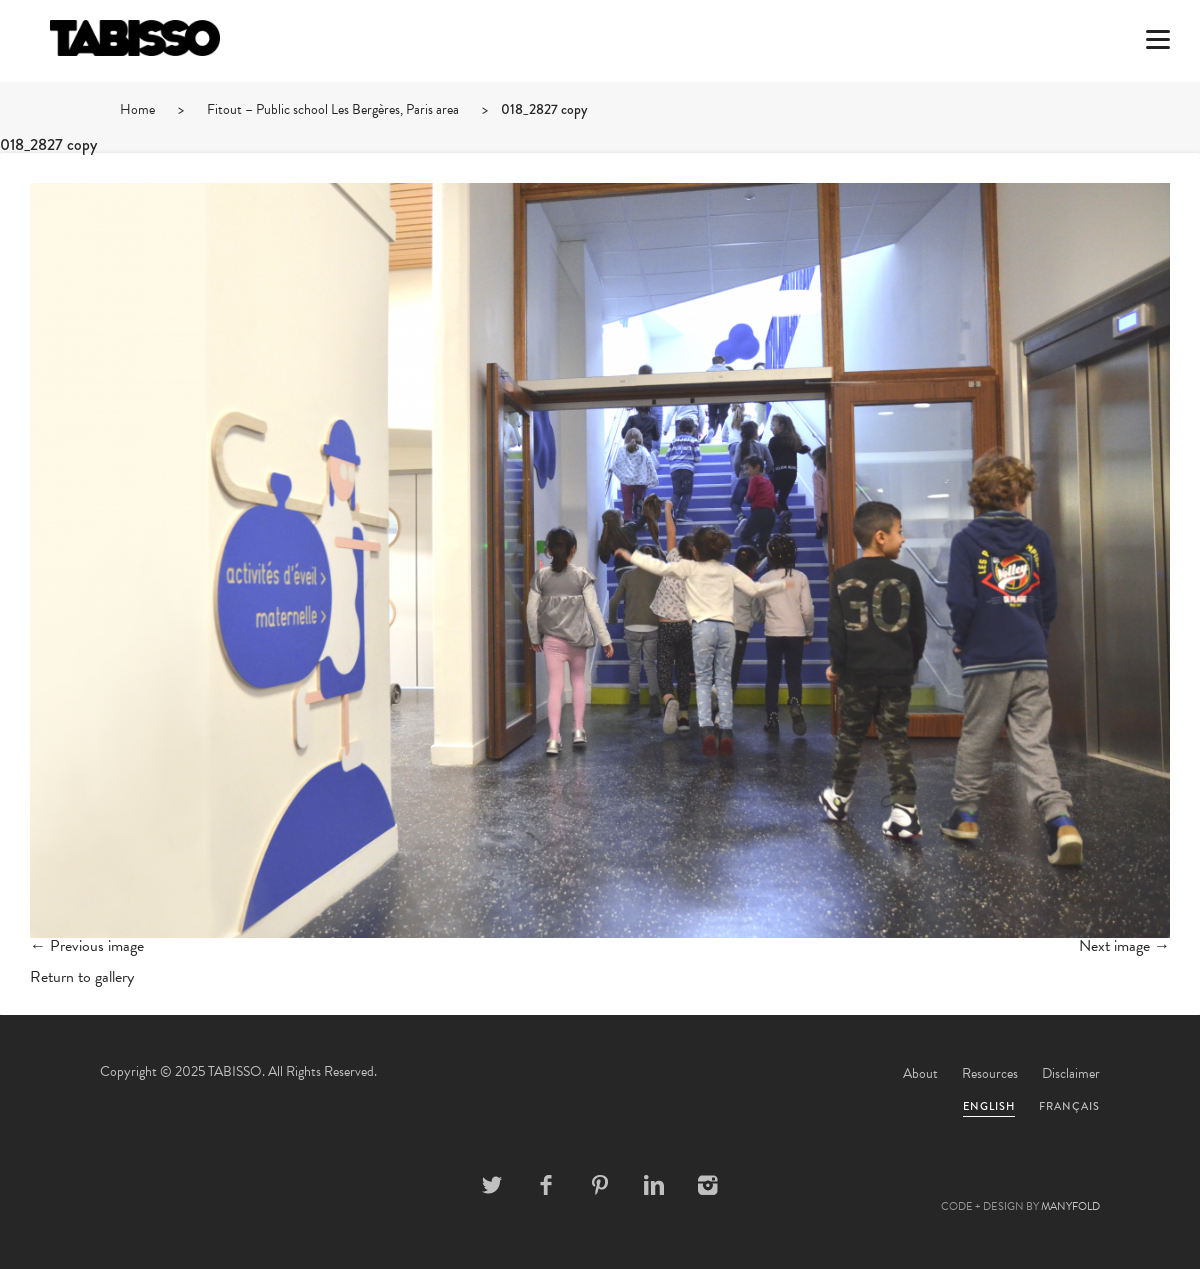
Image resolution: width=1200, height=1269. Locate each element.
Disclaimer (1071, 1073)
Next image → (1124, 946)
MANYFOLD (1070, 1206)
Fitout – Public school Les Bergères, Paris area (333, 109)
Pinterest (600, 1185)
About (920, 1073)
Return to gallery (82, 977)
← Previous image (87, 946)
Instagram (708, 1185)
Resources (990, 1073)
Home (137, 109)
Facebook (546, 1185)
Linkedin (654, 1185)
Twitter (492, 1185)
